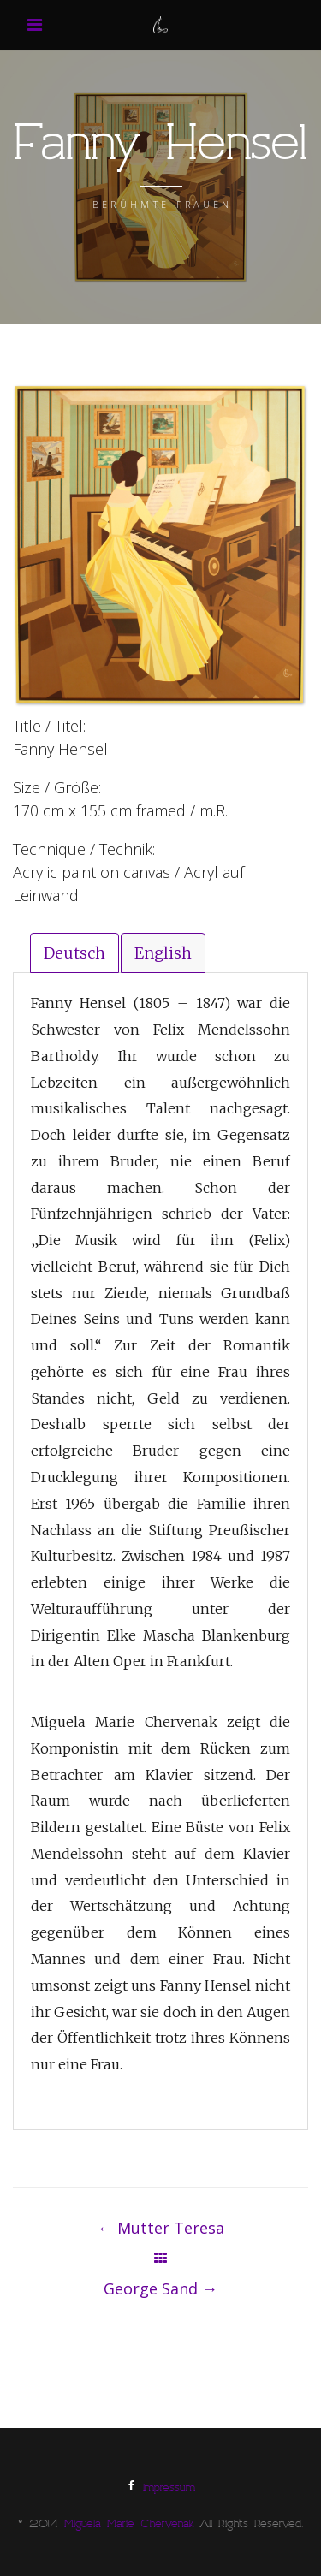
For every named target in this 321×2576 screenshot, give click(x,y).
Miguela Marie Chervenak (128, 2526)
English (163, 953)
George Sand (160, 2288)
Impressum (169, 2490)
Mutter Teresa (161, 2227)
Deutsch (74, 953)
